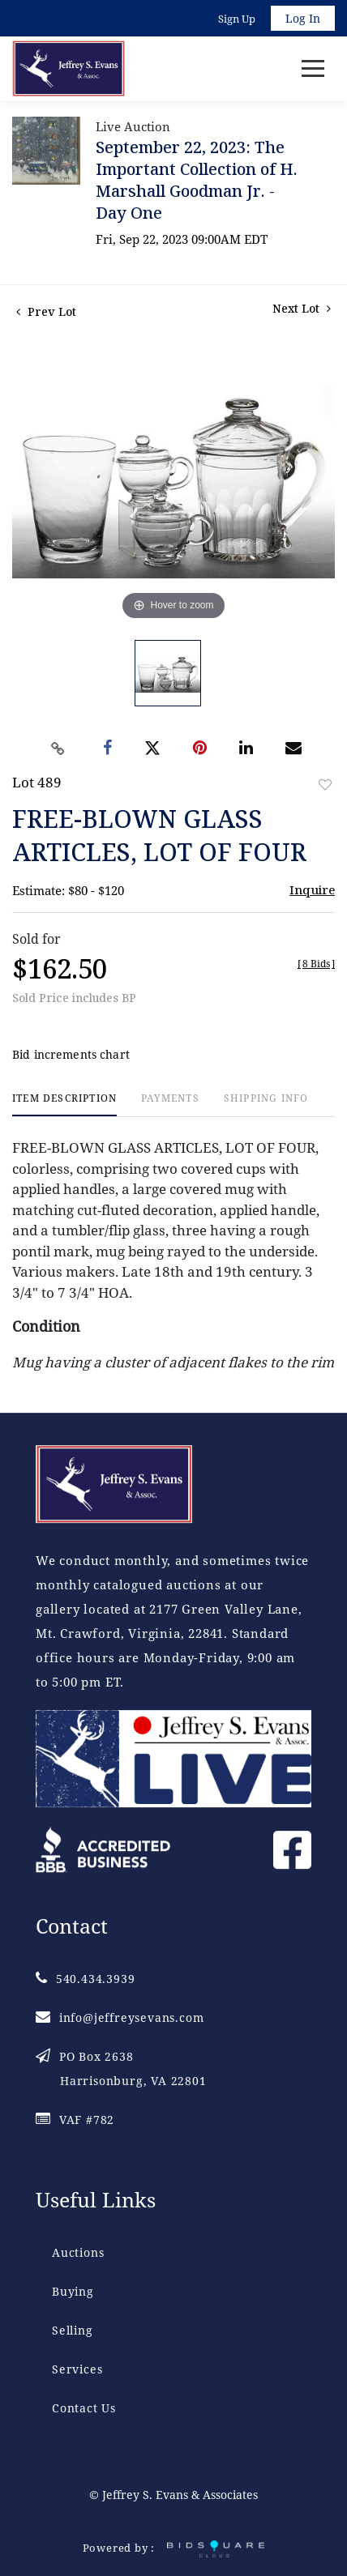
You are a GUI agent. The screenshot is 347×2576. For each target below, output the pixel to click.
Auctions (78, 2252)
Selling (72, 2330)
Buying (73, 2291)
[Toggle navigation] (313, 68)
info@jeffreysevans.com (119, 2017)
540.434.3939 (85, 1978)
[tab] (64, 1104)
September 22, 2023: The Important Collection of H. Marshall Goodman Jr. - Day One (197, 180)
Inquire (312, 889)
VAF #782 (75, 2119)
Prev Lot (46, 311)
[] (316, 963)
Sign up (236, 18)
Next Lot (301, 308)
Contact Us (84, 2408)
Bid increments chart (71, 1054)
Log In (302, 18)
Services (77, 2369)
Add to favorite (325, 784)
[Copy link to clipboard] (58, 748)
